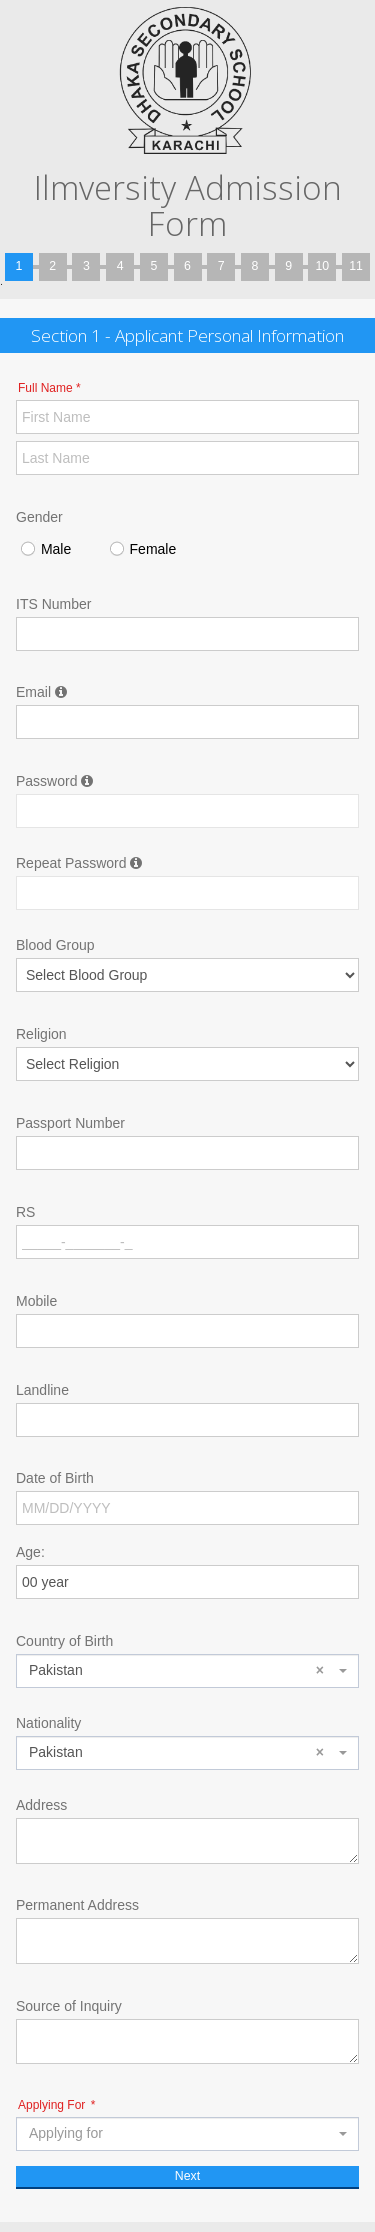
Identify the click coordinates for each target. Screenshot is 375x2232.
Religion (41, 1034)
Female (142, 550)
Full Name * (49, 388)
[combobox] (187, 1671)
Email (41, 692)
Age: (30, 1552)
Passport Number (70, 1123)
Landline (42, 1390)
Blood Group (55, 945)
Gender (39, 517)
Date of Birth (55, 1478)
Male (45, 550)
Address (41, 1805)
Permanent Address (77, 1905)
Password (54, 781)
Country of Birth (64, 1641)
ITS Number (53, 604)
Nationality (48, 1723)
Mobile (36, 1301)
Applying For (56, 2105)
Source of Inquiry (69, 2006)
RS (25, 1212)
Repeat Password (79, 863)
